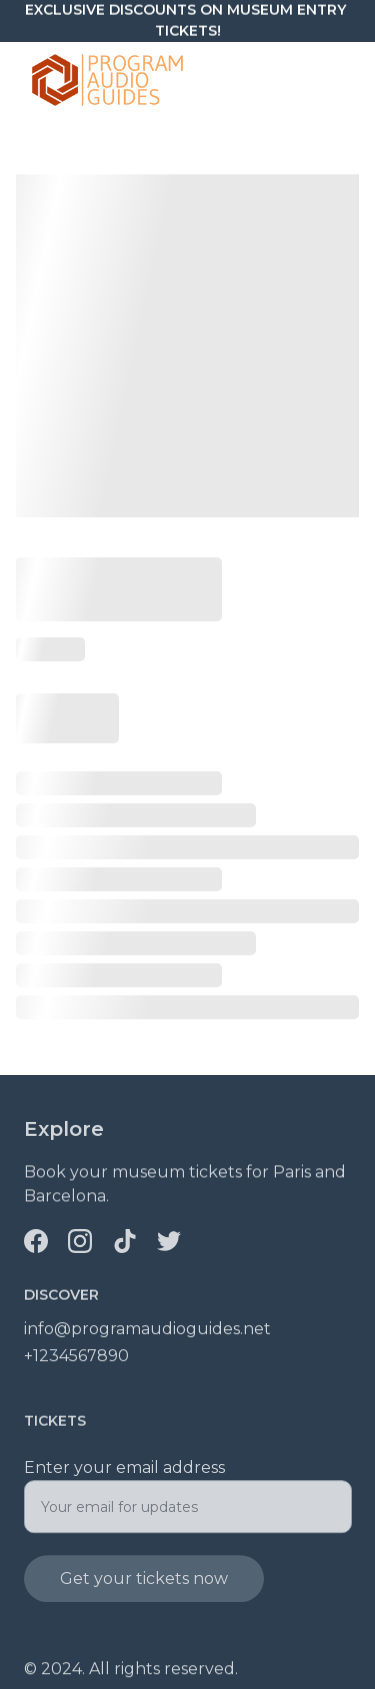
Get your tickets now (144, 1586)
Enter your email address (124, 1475)
